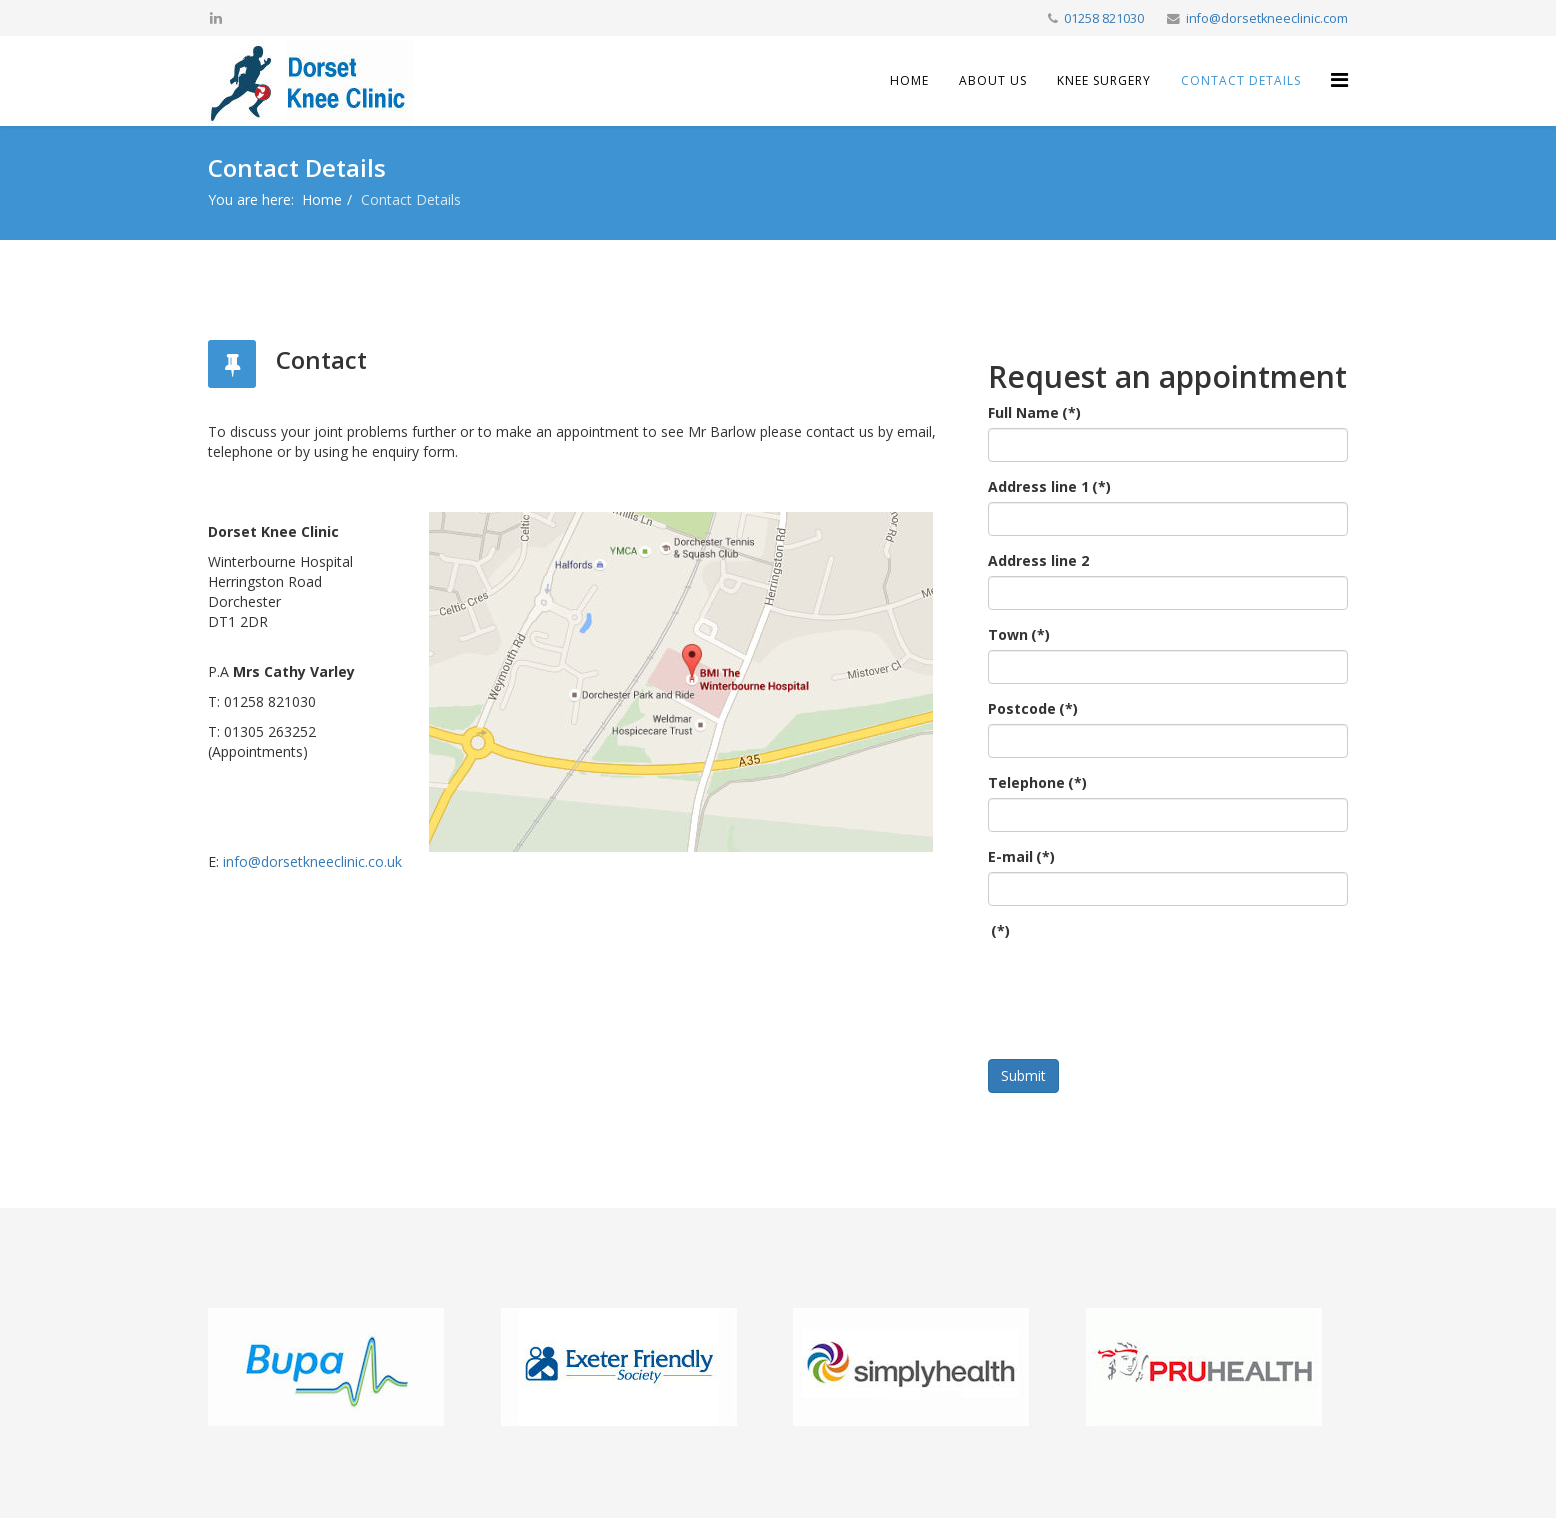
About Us (993, 80)
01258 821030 (1104, 18)
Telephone (1037, 782)
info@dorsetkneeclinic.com (1267, 18)
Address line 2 (1038, 560)
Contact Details (1241, 80)
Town (1019, 634)
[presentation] (1140, 985)
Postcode (1033, 708)
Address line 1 (1049, 486)
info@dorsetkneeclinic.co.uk (312, 861)
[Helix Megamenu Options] (1339, 79)
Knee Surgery (1104, 80)
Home (909, 80)
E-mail (1021, 856)
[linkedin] (216, 17)
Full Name (1034, 412)
